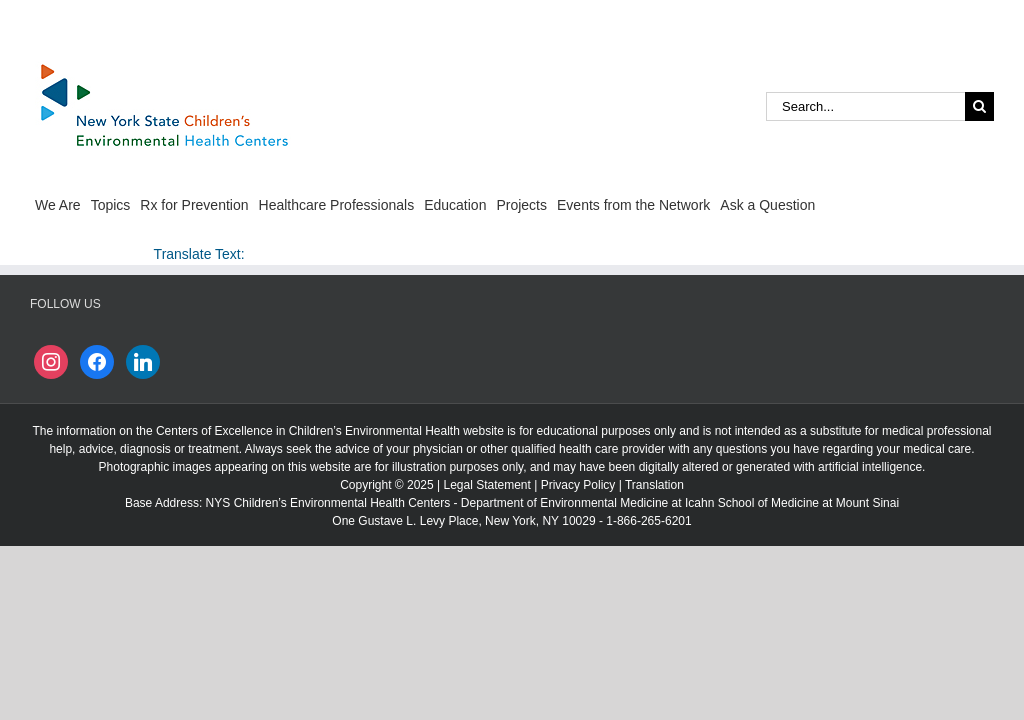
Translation (654, 485)
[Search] (979, 106)
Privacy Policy (578, 485)
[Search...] (865, 106)
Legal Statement (486, 485)
